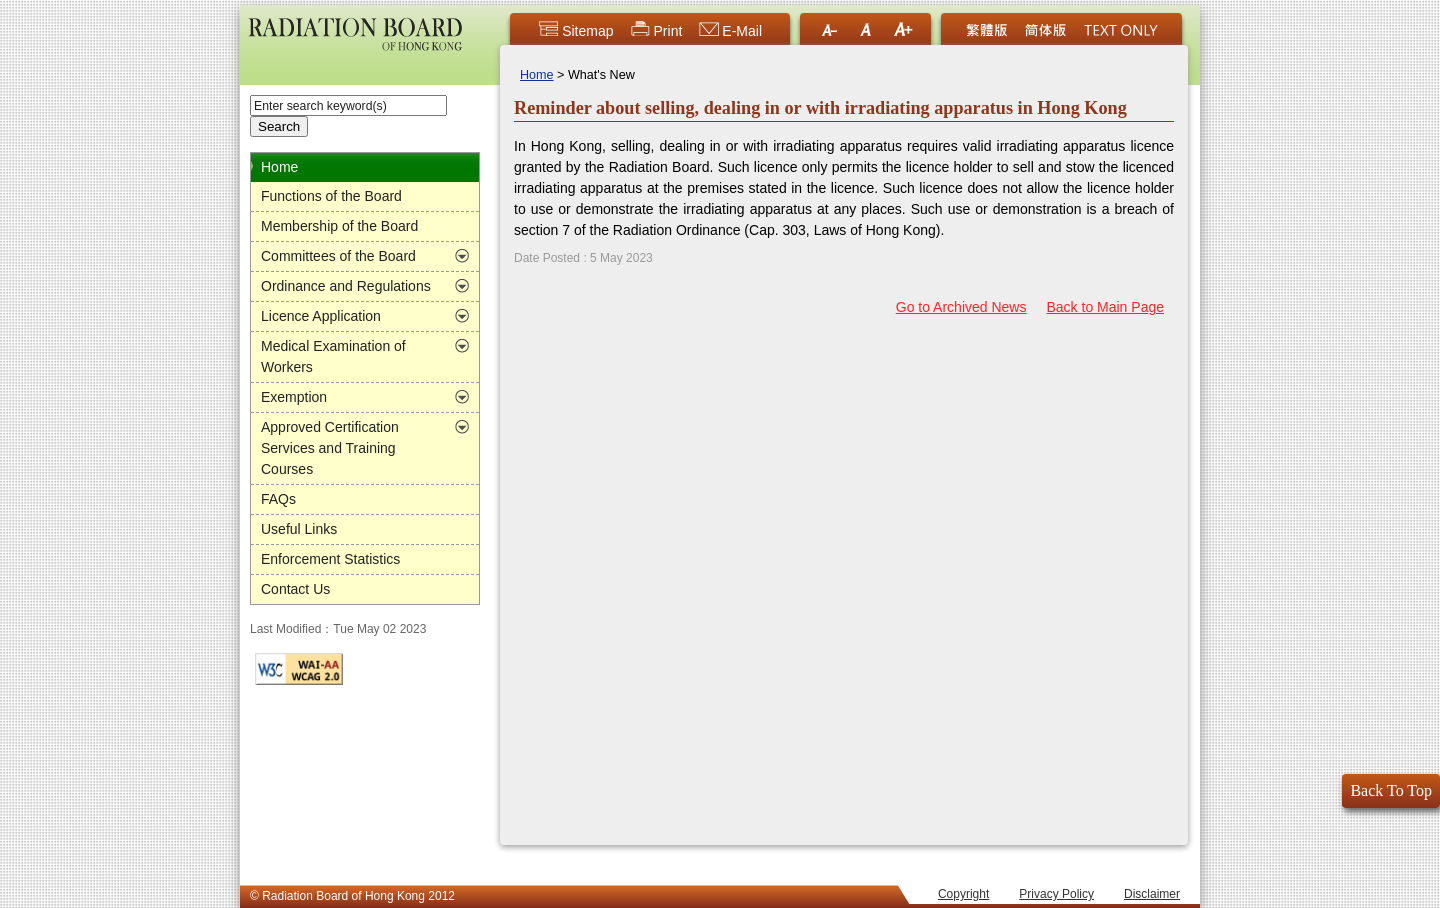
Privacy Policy (1056, 894)
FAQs (278, 499)
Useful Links (299, 529)
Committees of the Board (338, 256)
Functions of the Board (331, 196)
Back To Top (1391, 790)
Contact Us (295, 589)
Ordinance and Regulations (346, 286)
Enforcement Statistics (330, 559)
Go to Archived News (961, 307)
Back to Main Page (1105, 307)
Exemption (294, 397)
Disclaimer (1152, 894)
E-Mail (730, 31)
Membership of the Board (339, 226)
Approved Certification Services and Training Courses (330, 448)
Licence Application (321, 316)
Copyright (963, 894)
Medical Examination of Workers (333, 356)
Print (656, 31)
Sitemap (575, 31)
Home (279, 167)
